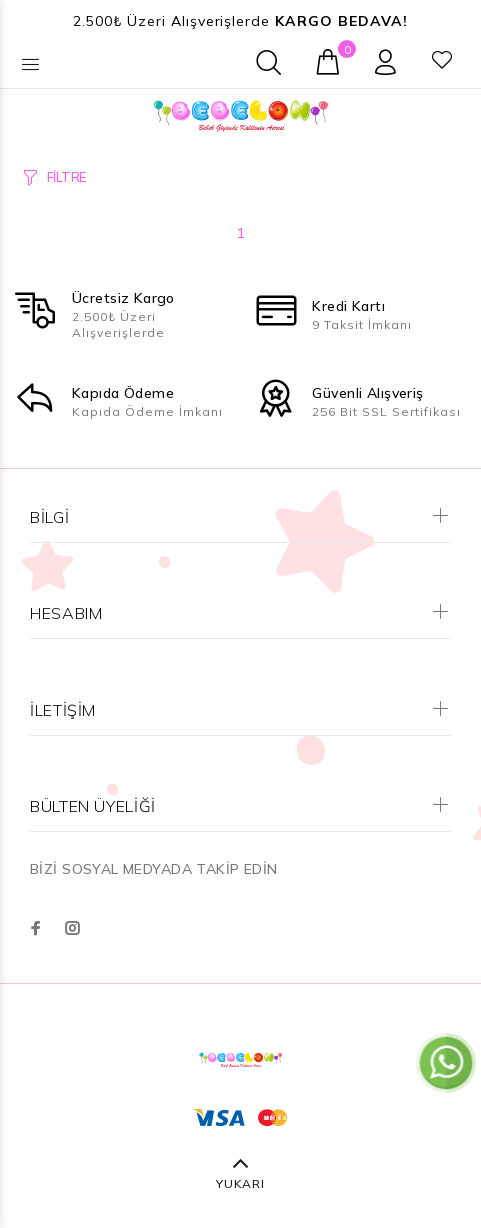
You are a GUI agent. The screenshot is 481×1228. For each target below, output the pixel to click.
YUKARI (241, 1183)
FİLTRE (66, 177)
